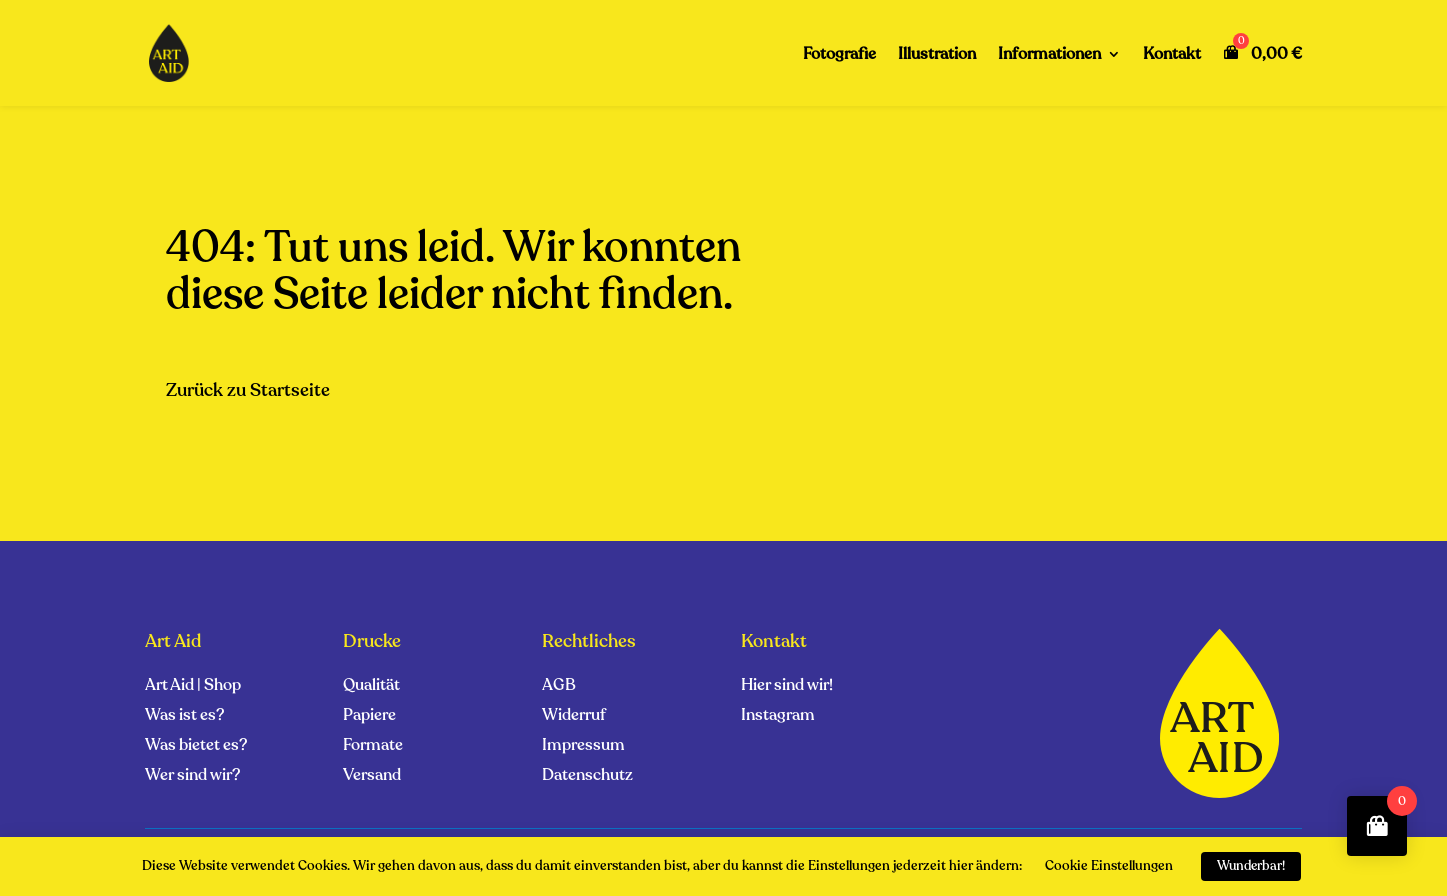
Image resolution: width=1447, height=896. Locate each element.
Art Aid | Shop (193, 687)
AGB (559, 687)
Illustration (937, 56)
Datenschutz (587, 777)
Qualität (371, 687)
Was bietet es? (196, 747)
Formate (373, 747)
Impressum (583, 747)
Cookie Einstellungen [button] (1109, 866)
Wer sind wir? (192, 777)
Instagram (778, 717)
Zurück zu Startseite (248, 390)
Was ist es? (184, 717)
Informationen (1049, 56)
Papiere (369, 717)
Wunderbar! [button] (1251, 866)
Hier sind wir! (787, 687)
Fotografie (839, 56)
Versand (372, 777)
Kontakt (1172, 56)
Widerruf (574, 717)
